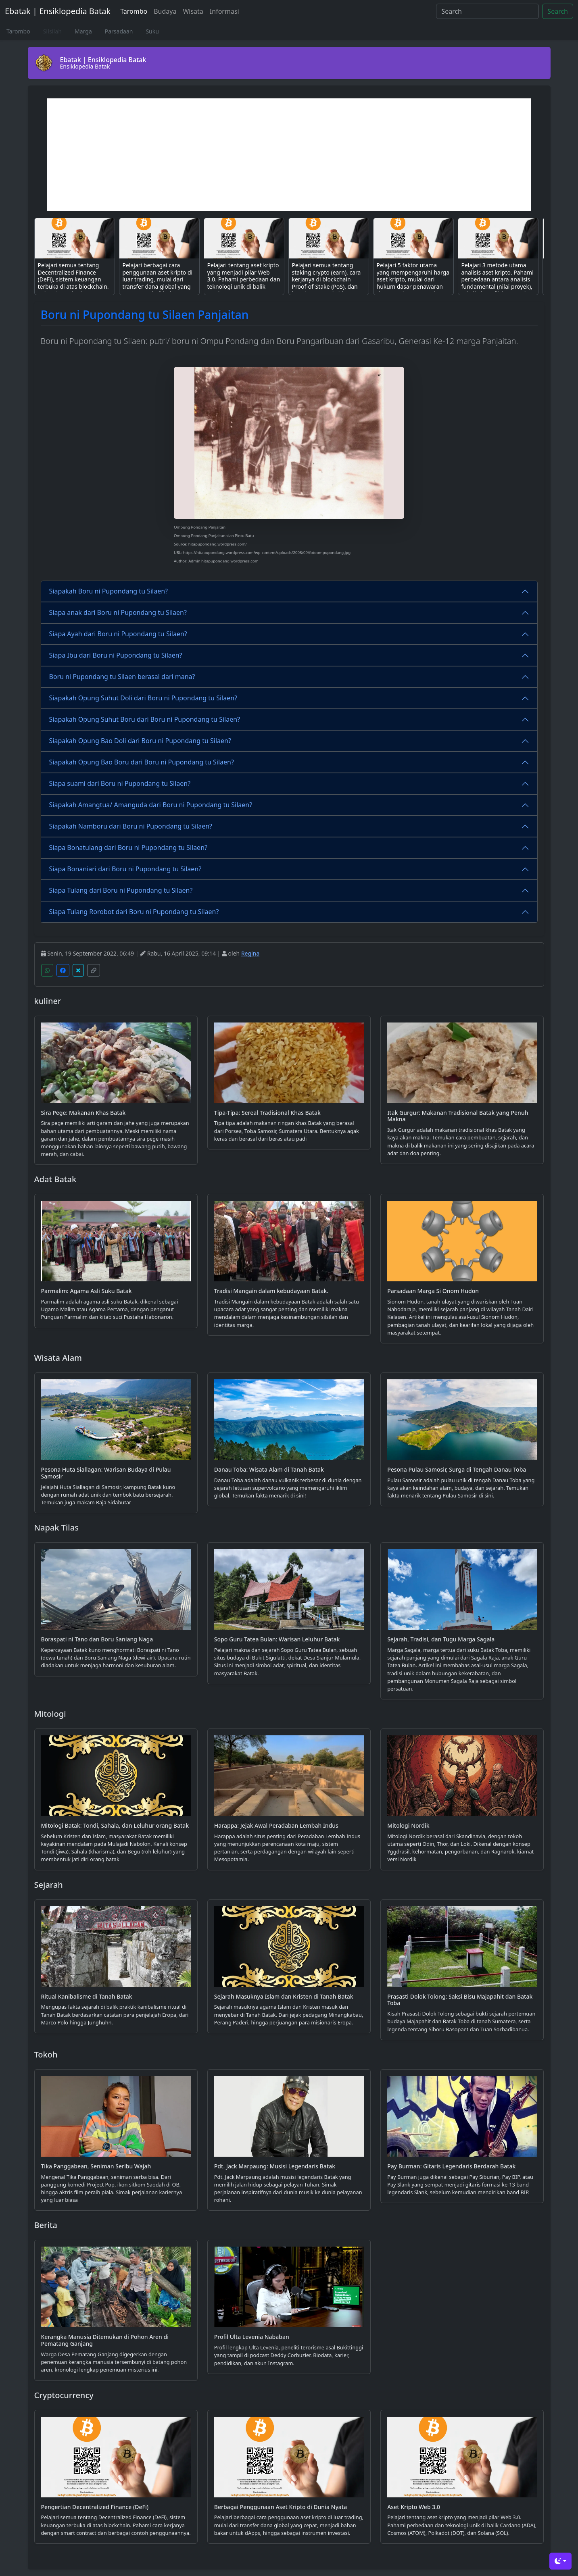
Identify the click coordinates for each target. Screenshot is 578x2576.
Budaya (165, 11)
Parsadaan (119, 31)
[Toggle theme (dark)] (560, 2561)
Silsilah (52, 31)
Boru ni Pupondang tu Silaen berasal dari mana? (122, 676)
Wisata (193, 11)
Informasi (224, 11)
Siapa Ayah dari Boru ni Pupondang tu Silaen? (118, 633)
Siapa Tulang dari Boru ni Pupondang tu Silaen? (121, 890)
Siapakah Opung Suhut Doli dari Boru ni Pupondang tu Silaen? (143, 697)
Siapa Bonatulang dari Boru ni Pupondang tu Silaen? (128, 847)
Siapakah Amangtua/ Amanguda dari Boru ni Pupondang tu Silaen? (150, 804)
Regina (250, 953)
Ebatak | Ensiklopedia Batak (58, 11)
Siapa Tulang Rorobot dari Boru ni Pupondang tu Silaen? (134, 911)
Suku (152, 31)
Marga (83, 31)
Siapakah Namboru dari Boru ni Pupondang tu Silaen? (131, 826)
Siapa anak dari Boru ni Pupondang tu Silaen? (118, 612)
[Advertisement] (289, 154)
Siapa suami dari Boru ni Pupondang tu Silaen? (120, 783)
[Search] (487, 11)
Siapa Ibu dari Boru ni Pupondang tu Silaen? (115, 655)
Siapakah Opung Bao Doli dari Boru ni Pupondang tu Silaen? (140, 740)
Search (557, 11)
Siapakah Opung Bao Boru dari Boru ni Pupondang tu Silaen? (141, 762)
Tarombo (133, 11)
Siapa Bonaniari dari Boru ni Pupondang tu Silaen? (125, 868)
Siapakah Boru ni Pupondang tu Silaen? (108, 591)
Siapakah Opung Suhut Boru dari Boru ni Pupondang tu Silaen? (144, 719)
